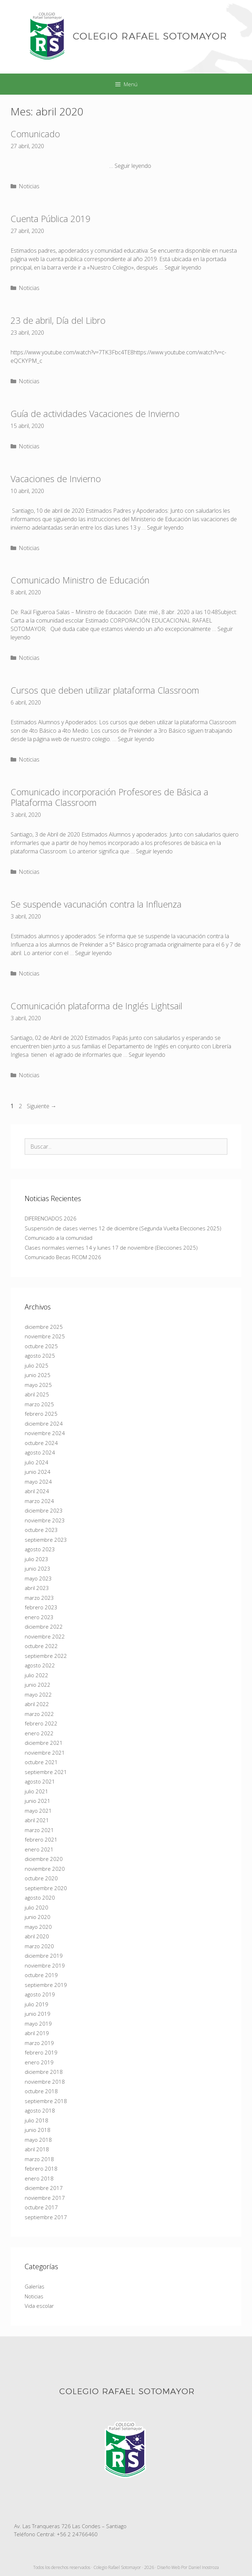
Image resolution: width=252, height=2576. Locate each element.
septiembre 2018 (46, 2100)
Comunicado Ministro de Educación (80, 580)
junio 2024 (37, 1471)
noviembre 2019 (45, 1965)
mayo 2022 (38, 1694)
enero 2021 (39, 1849)
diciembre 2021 (44, 1742)
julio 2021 (36, 1791)
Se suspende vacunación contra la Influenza (96, 904)
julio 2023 (36, 1558)
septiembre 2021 (46, 1771)
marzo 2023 (39, 1597)
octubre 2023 (41, 1529)
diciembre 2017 (44, 2187)
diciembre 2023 (44, 1510)
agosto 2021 (40, 1781)
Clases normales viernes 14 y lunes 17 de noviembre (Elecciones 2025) (111, 1247)
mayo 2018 (38, 2139)
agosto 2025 (40, 1355)
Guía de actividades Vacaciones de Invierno (95, 413)
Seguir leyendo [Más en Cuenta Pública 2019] (183, 267)
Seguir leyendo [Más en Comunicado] (133, 166)
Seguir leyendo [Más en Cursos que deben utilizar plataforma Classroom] (136, 739)
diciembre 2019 (44, 1955)
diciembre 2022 (44, 1626)
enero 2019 (39, 2062)
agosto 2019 (40, 1994)
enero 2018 (39, 2178)
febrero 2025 (41, 1413)
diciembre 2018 (44, 2071)
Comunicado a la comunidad (58, 1237)
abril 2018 (37, 2149)
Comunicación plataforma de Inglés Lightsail (96, 1006)
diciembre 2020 (44, 1858)
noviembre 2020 (45, 1868)
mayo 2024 (38, 1481)
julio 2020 (36, 1907)
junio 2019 (37, 2013)
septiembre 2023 (46, 1539)
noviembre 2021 (45, 1752)
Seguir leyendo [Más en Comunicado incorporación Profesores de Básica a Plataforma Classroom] (154, 851)
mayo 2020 (38, 1926)
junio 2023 (37, 1568)
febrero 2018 (41, 2168)
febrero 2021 (41, 1839)
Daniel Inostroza (204, 2567)
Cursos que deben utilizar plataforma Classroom (105, 690)
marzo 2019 (39, 2042)
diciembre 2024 (44, 1423)
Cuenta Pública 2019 (50, 219)
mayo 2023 (38, 1578)
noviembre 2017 (45, 2197)
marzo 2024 (39, 1500)
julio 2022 (36, 1675)
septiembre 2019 (46, 1984)
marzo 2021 (39, 1829)
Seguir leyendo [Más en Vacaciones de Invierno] (165, 527)
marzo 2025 (39, 1404)
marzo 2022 (39, 1713)
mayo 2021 (38, 1810)
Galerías (34, 2286)
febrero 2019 (41, 2052)
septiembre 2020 (46, 1888)
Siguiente (41, 1106)
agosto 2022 (40, 1665)
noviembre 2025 (45, 1336)
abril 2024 (37, 1491)
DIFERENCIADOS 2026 (50, 1218)
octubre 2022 (41, 1645)
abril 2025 (37, 1394)
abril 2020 (37, 1936)
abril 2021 (37, 1820)
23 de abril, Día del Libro (58, 320)
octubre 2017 (41, 2207)
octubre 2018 (41, 2091)
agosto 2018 (40, 2110)
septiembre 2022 (46, 1655)
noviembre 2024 (45, 1433)
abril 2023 (37, 1587)
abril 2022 (37, 1703)
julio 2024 (36, 1462)
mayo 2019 (38, 2023)
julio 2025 (36, 1365)
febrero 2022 (41, 1723)
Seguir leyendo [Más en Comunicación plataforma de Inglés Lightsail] (147, 1055)
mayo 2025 (38, 1384)
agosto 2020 (40, 1897)
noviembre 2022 (45, 1636)
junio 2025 (37, 1374)
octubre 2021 (41, 1762)
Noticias (29, 186)
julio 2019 (36, 2004)
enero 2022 (39, 1733)
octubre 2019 (41, 1974)
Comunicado (35, 134)
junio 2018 (37, 2129)
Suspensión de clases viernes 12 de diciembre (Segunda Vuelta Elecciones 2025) (123, 1228)
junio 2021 (37, 1800)
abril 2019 (37, 2033)
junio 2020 (37, 1916)
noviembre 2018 (45, 2081)
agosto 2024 (40, 1452)
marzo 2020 (39, 1946)
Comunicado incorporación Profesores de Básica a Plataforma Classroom (109, 797)
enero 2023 (39, 1617)
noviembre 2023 (45, 1520)
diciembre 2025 (44, 1326)
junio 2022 (37, 1684)
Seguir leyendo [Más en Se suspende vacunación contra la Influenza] (93, 953)
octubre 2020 (41, 1878)
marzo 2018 (39, 2159)
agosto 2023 (40, 1549)
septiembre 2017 (46, 2217)
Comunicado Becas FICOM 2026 (63, 1257)
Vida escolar (39, 2305)
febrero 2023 (41, 1607)
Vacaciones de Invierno (56, 479)
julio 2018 (36, 2120)
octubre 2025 (41, 1346)
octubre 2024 (41, 1442)
